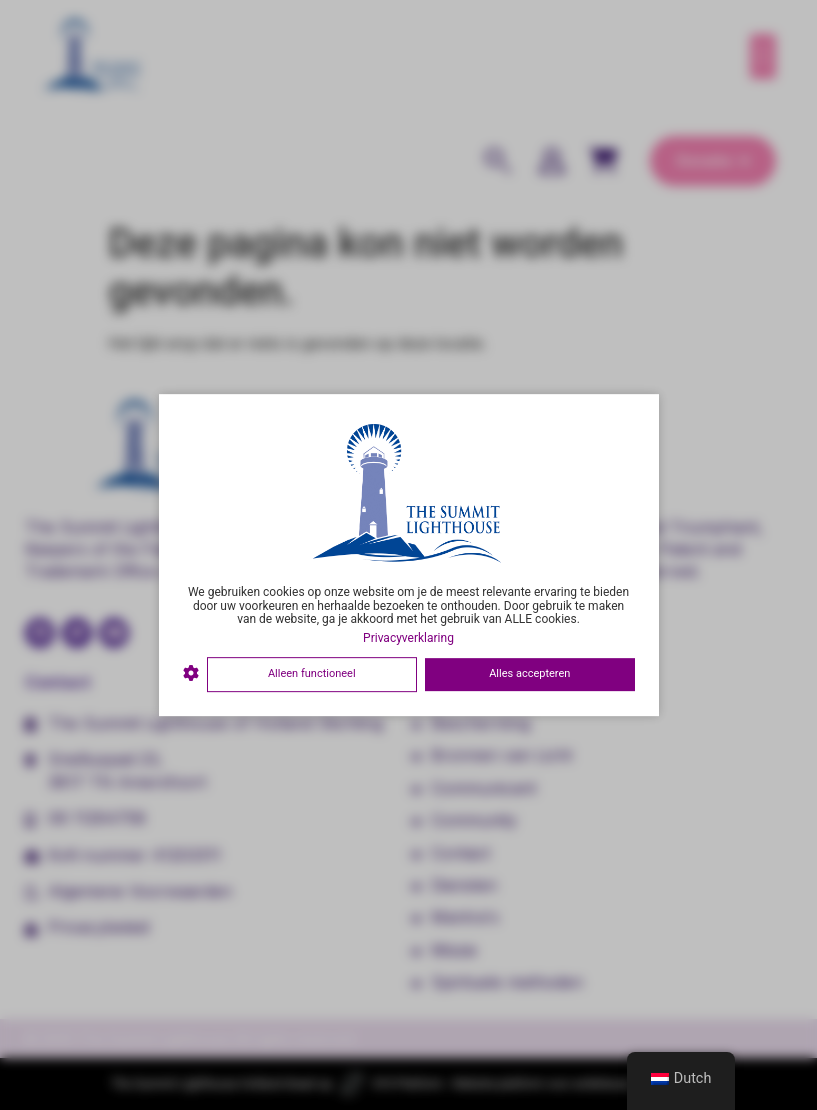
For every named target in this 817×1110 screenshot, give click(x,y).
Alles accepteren (529, 673)
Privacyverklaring (408, 638)
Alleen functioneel (312, 673)
